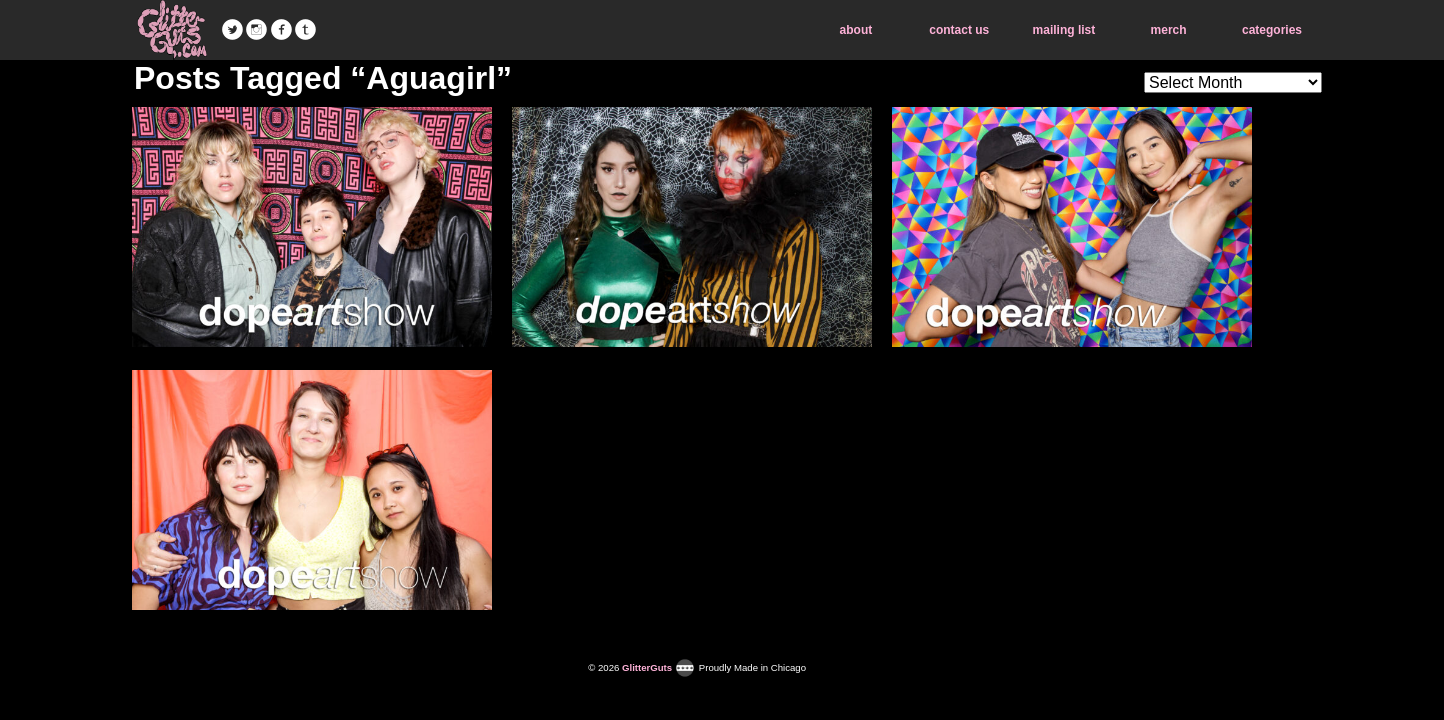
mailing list (1064, 30)
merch (1169, 30)
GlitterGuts (172, 30)
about (856, 30)
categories (1272, 30)
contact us (959, 30)
